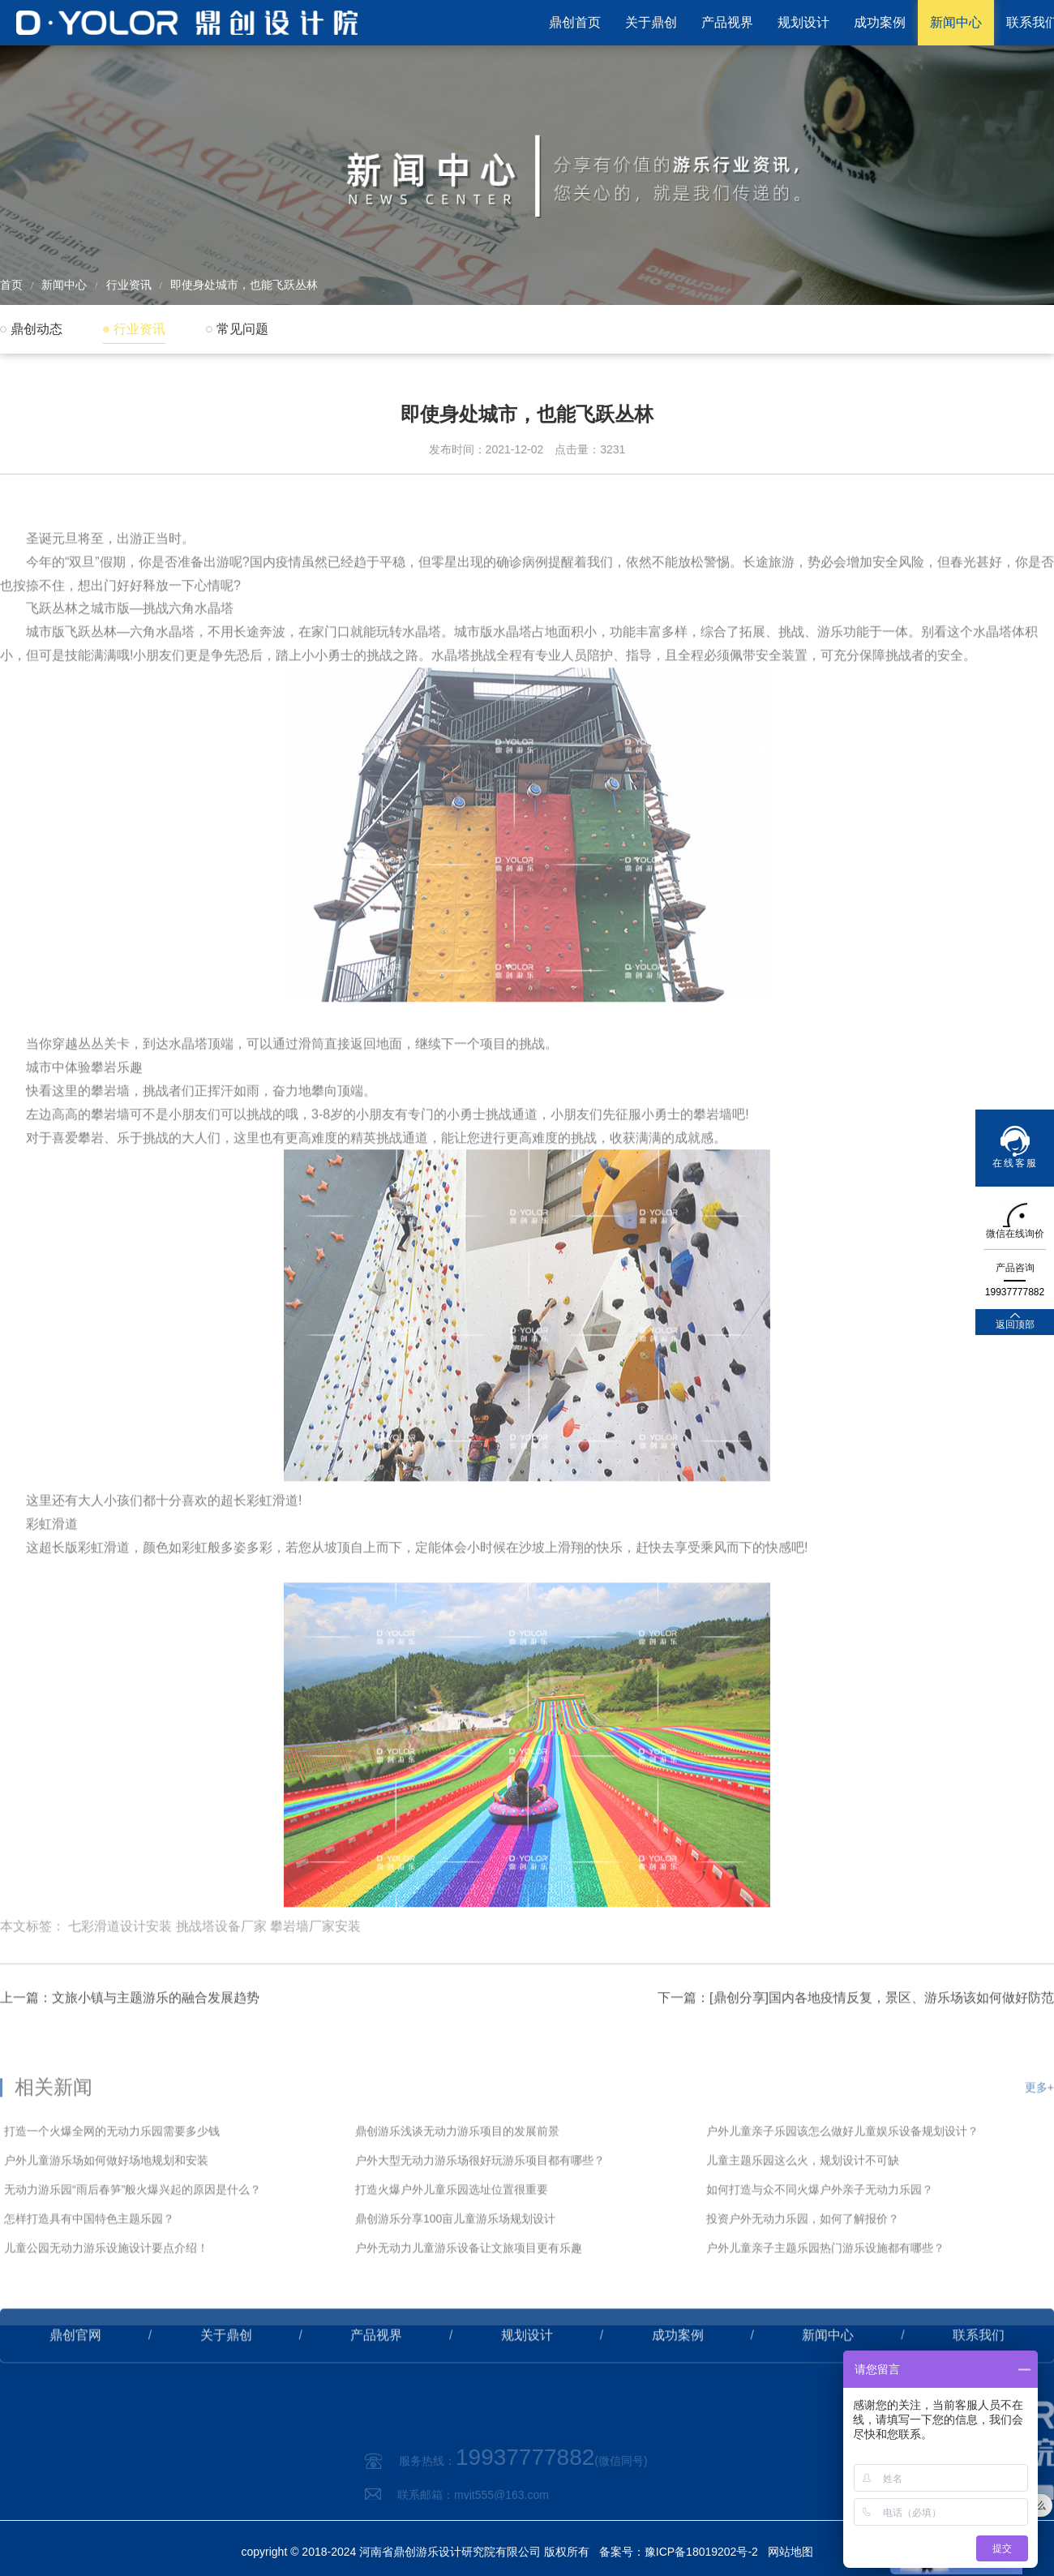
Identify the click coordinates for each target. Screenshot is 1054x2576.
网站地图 (790, 2551)
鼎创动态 (36, 329)
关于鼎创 (651, 22)
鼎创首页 (575, 22)
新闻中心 (956, 22)
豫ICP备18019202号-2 (701, 2551)
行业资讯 (129, 284)
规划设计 (803, 22)
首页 (11, 284)
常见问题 (242, 329)
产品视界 (727, 22)
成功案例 (880, 22)
